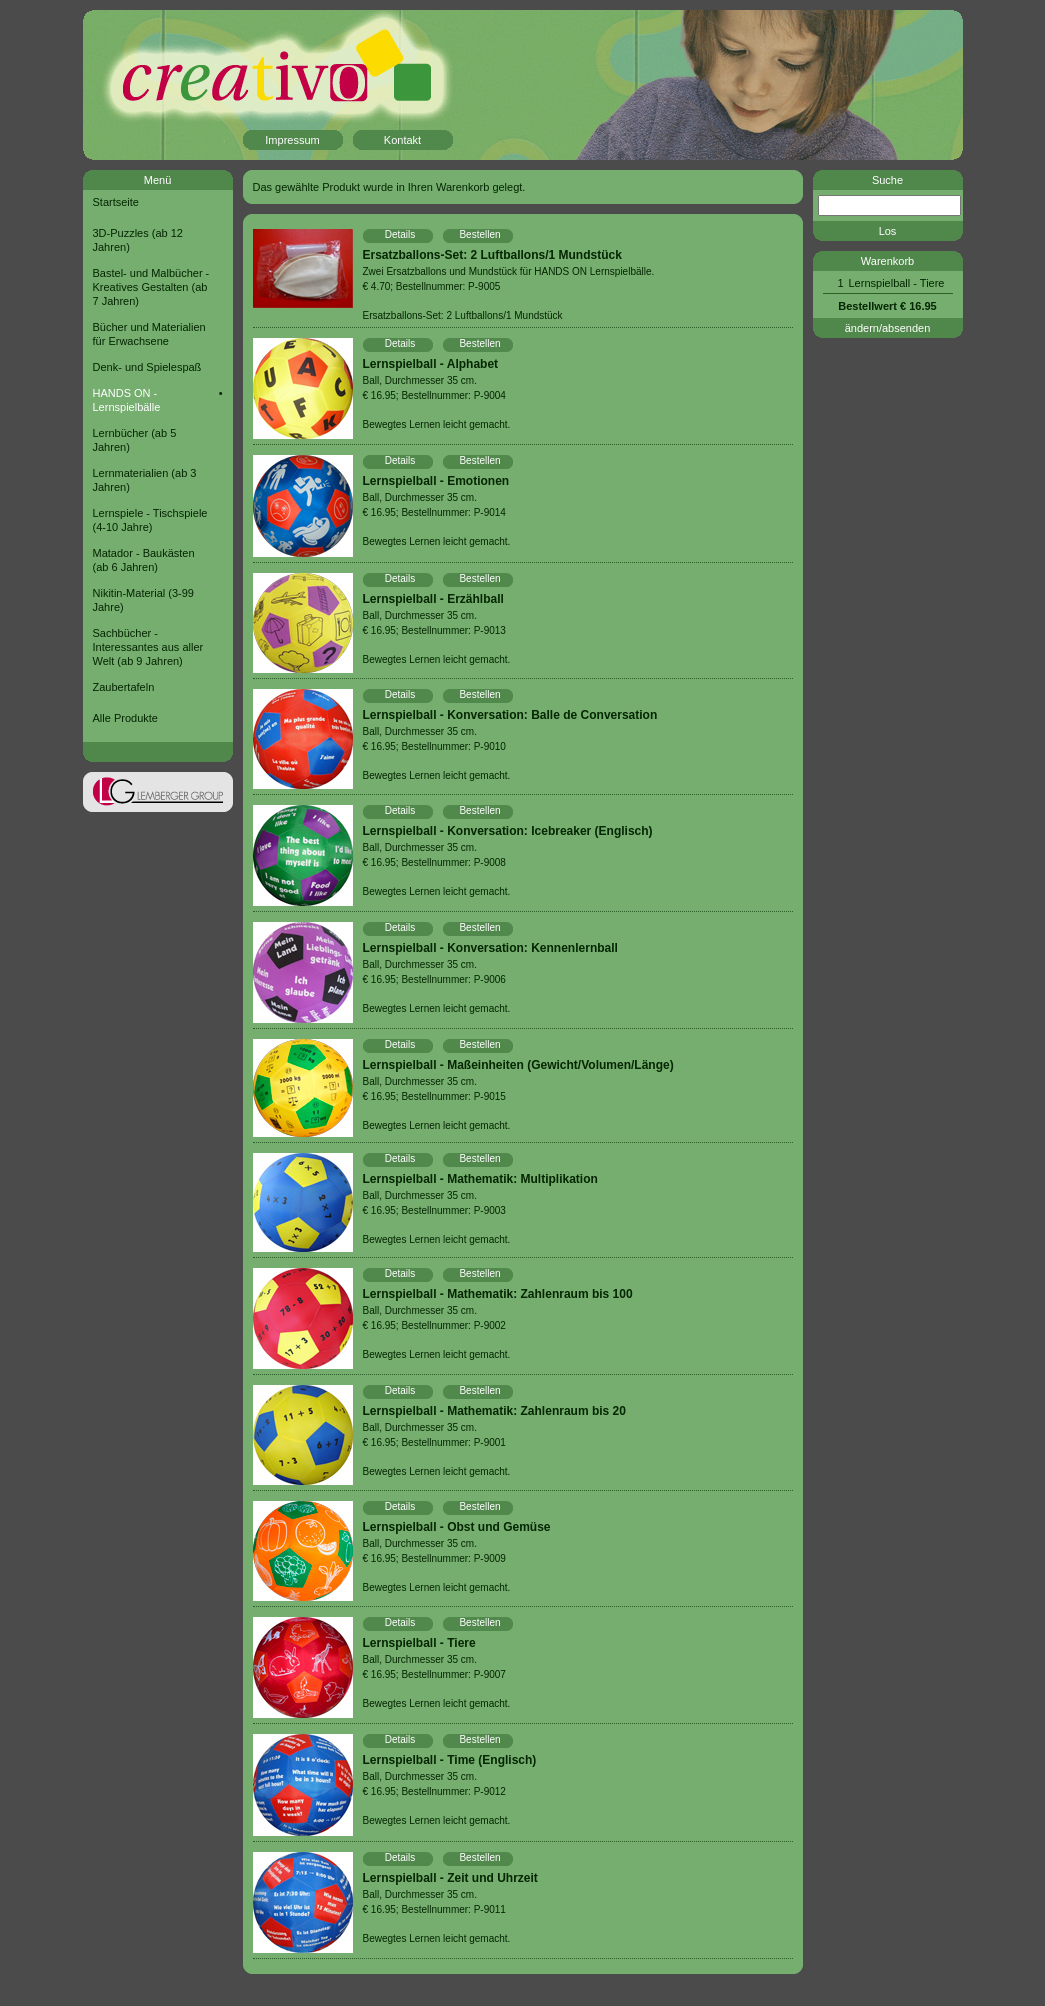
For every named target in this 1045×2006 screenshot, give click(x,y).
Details (400, 234)
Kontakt (402, 140)
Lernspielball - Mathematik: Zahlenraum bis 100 (498, 1294)
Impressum (292, 140)
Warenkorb (887, 261)
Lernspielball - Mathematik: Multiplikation (480, 1179)
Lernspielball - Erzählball (433, 599)
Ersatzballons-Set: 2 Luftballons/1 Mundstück (492, 255)
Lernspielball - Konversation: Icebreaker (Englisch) (508, 831)
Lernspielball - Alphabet (431, 364)
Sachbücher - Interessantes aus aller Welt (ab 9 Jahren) (148, 647)
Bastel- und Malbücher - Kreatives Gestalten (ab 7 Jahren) (151, 287)
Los (888, 231)
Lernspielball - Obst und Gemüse (457, 1527)
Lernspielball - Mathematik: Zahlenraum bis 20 (494, 1411)
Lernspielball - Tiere (419, 1643)
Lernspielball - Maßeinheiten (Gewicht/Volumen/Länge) (518, 1065)
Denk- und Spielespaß (147, 367)
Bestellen (479, 234)
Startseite (116, 202)
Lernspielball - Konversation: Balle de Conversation (510, 715)
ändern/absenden (888, 328)
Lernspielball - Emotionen (436, 481)
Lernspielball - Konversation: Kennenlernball (490, 948)
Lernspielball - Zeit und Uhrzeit (450, 1878)
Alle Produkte (125, 718)
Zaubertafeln (124, 687)
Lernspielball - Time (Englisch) (450, 1760)
